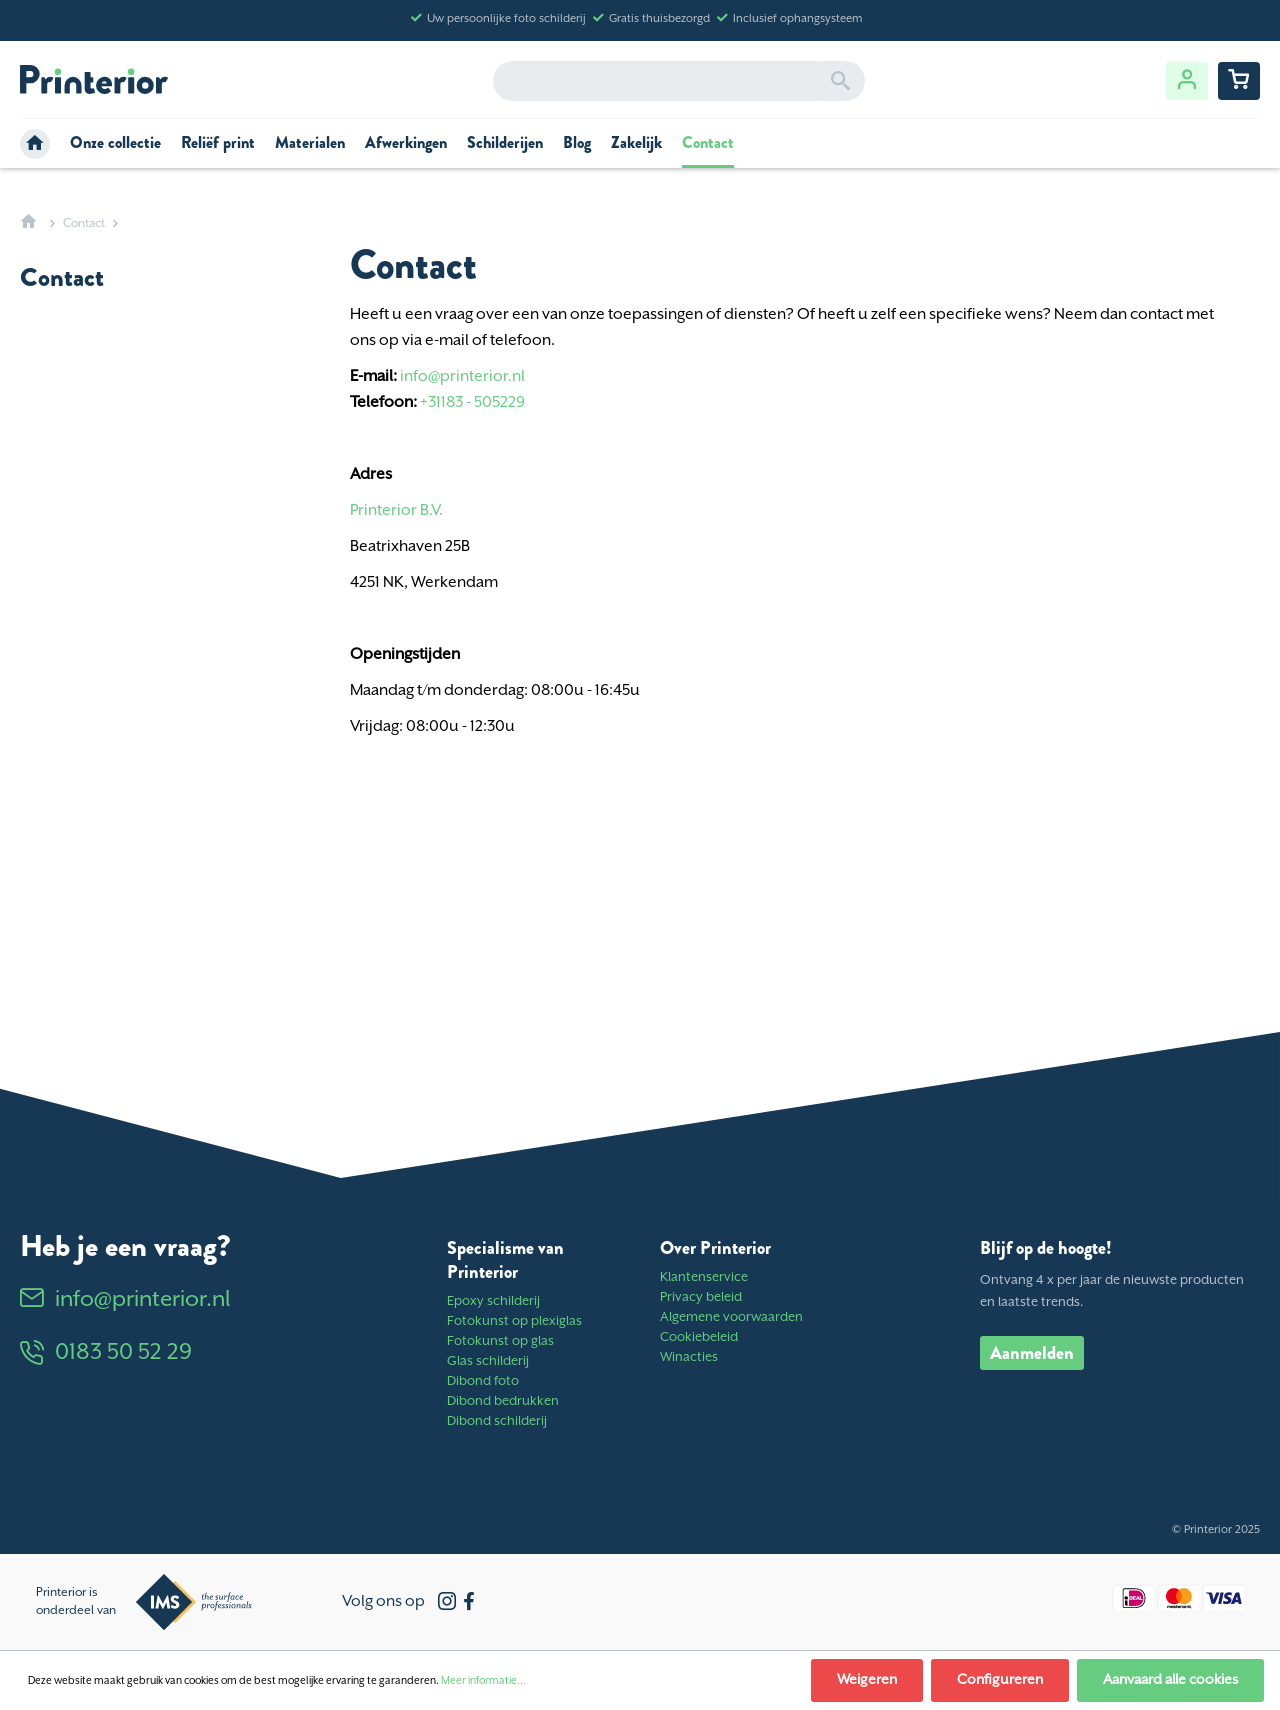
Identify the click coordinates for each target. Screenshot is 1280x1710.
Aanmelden (1032, 1353)
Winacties (689, 1357)
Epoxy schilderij (493, 1301)
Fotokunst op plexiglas (514, 1321)
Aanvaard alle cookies (1170, 1680)
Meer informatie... (483, 1681)
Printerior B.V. (396, 510)
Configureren (1000, 1680)
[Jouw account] (1187, 81)
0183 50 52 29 (106, 1352)
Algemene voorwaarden (731, 1317)
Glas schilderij (488, 1361)
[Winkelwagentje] (1239, 81)
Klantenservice (704, 1277)
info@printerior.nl (462, 376)
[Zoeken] (840, 81)
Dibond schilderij (497, 1421)
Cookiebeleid (699, 1337)
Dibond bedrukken (503, 1401)
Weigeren (867, 1680)
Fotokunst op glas (500, 1341)
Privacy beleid (701, 1297)
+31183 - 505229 (472, 402)
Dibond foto (483, 1381)
